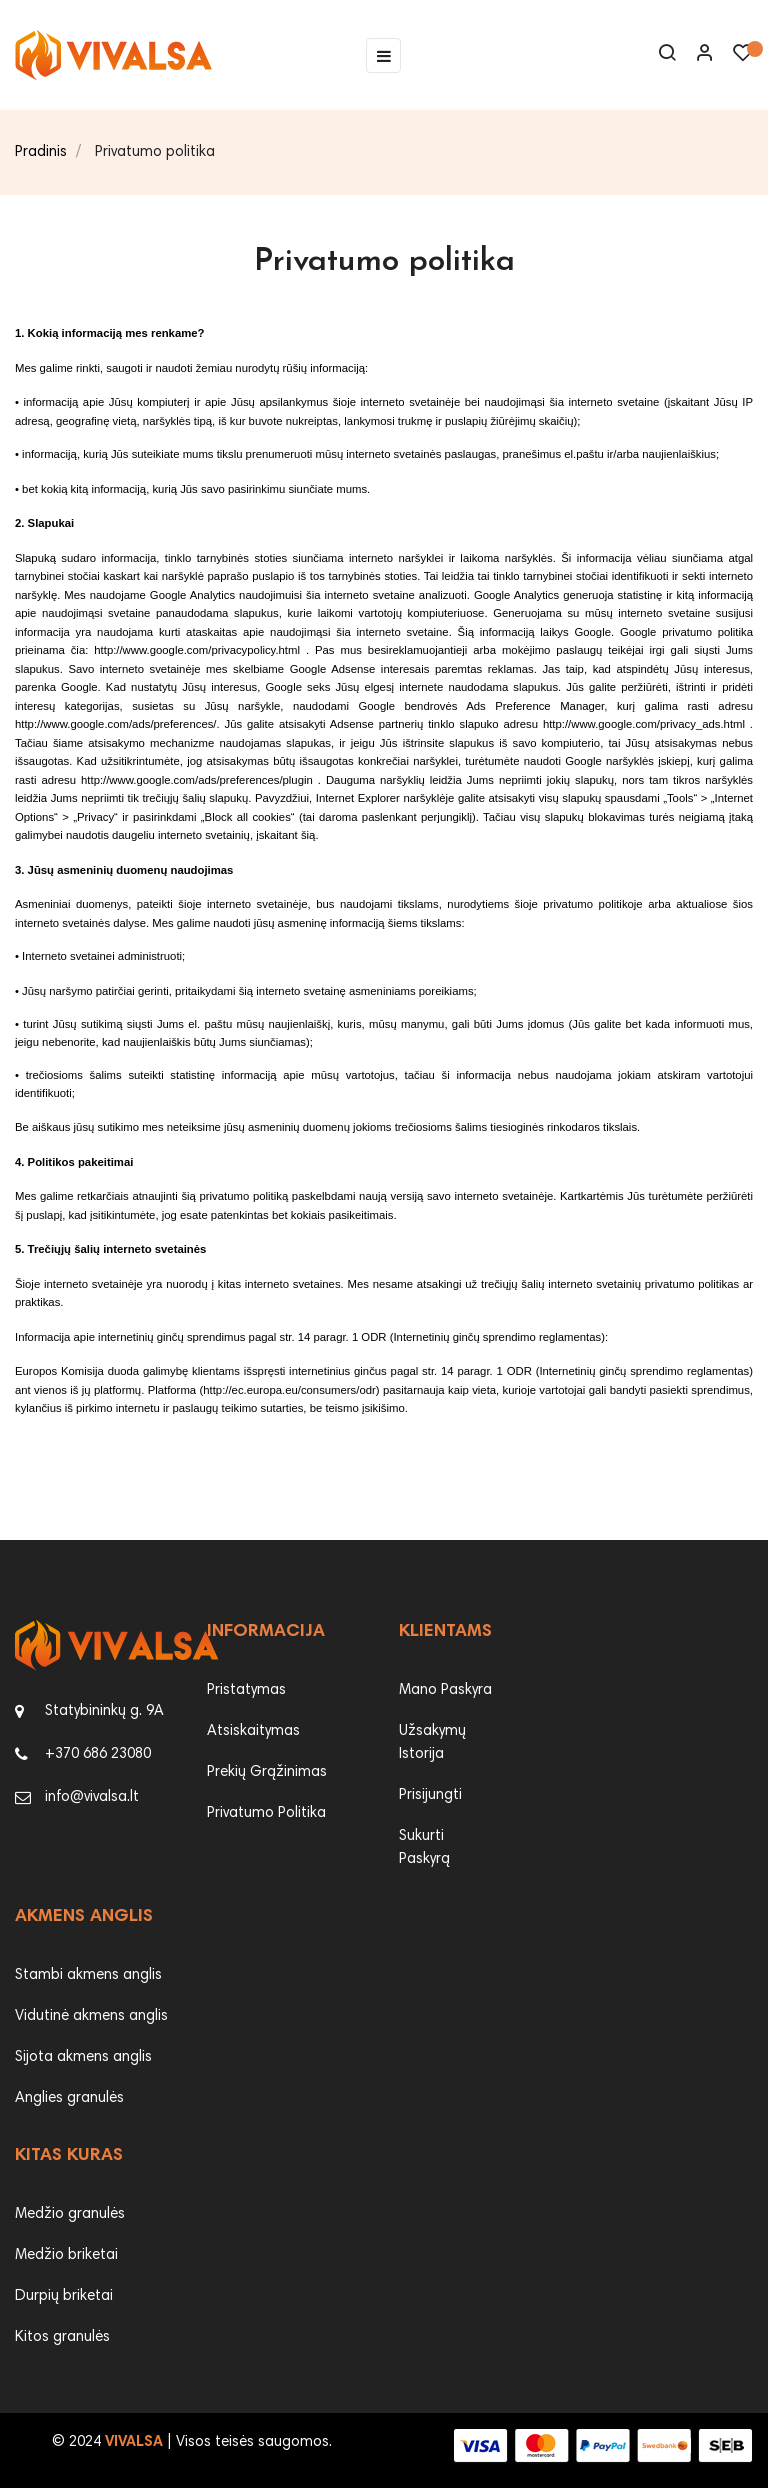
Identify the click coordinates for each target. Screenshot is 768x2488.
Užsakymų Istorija (432, 1743)
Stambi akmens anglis (88, 1975)
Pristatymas (246, 1690)
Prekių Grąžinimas (267, 1772)
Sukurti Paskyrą (424, 1848)
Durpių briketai (64, 2296)
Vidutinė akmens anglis (91, 2016)
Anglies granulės (69, 2098)
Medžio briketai (66, 2255)
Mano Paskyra (445, 1690)
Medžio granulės (70, 2214)
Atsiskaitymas (253, 1731)
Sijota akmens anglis (83, 2057)
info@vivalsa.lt (92, 1797)
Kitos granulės (62, 2337)
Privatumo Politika (266, 1813)
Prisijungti (430, 1795)
